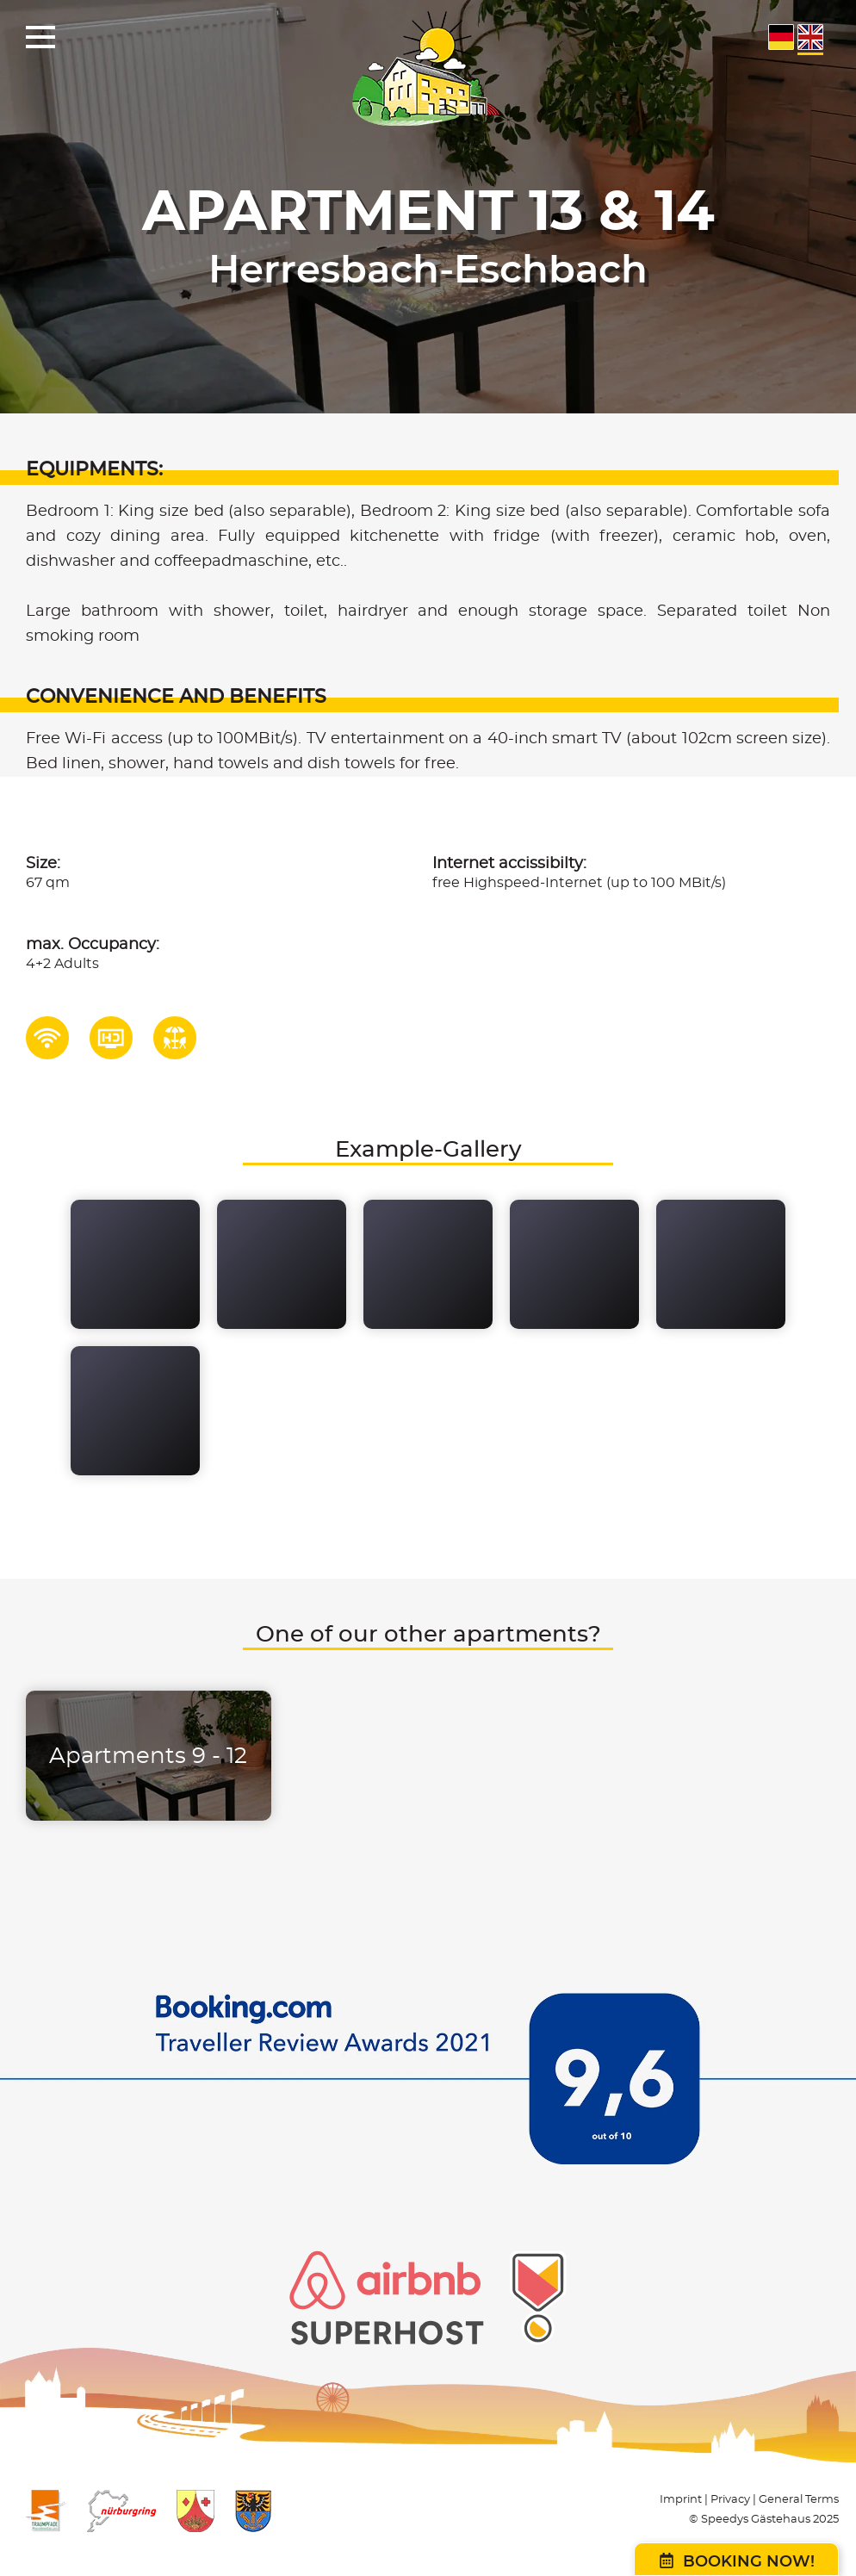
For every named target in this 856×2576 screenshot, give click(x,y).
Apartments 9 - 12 (148, 1756)
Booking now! (737, 2561)
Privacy (730, 2499)
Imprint (681, 2499)
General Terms (799, 2499)
